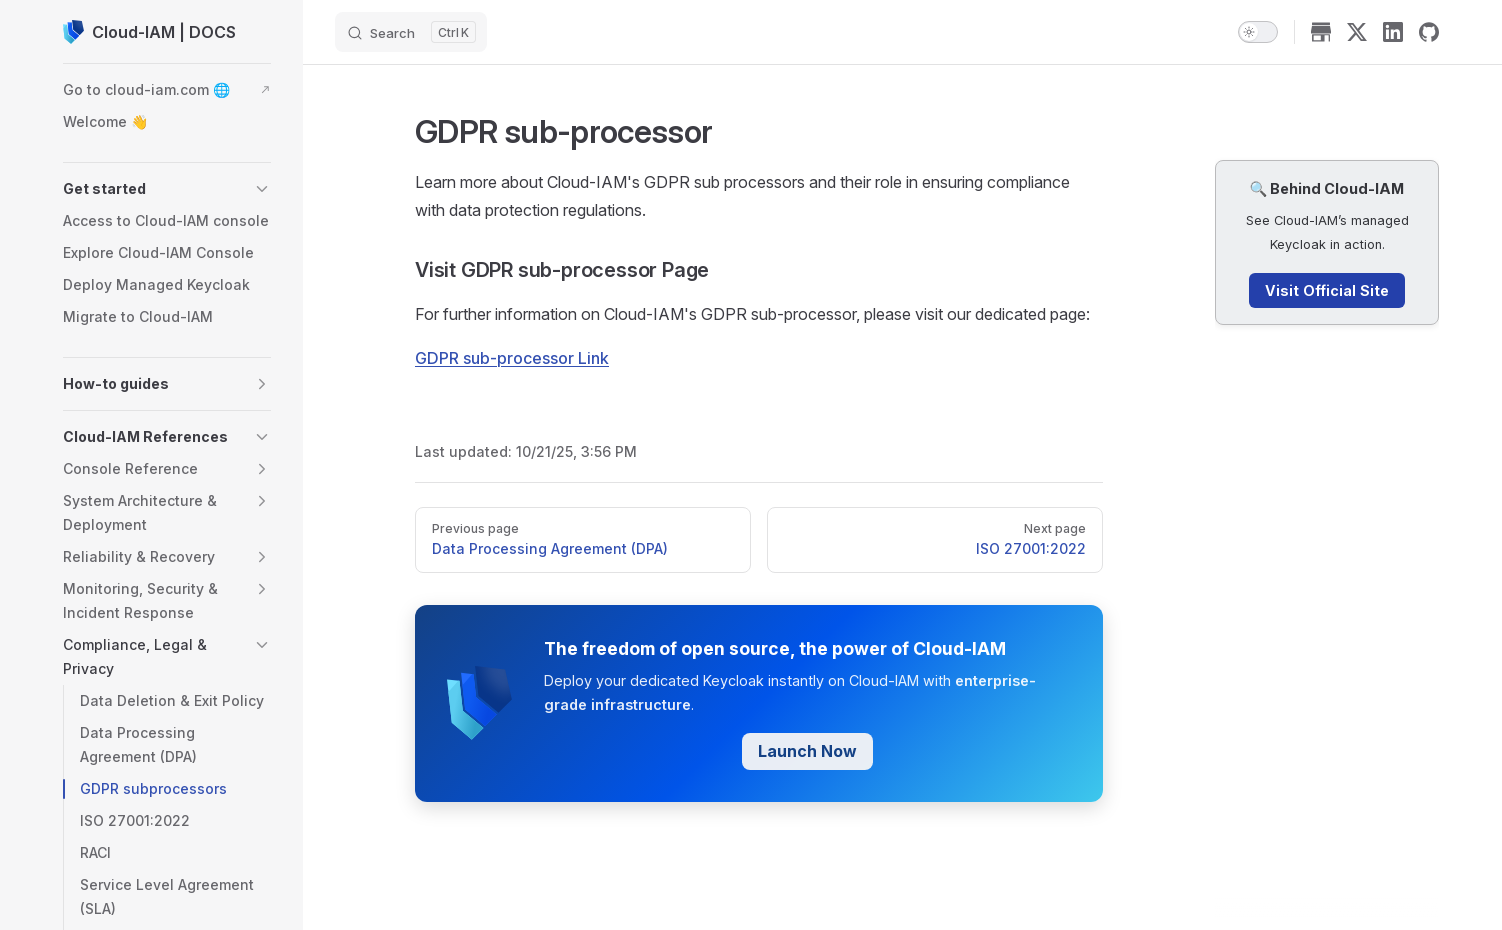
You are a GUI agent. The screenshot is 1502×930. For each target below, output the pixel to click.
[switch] (1258, 32)
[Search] (411, 32)
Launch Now (807, 751)
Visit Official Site (1327, 290)
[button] (167, 189)
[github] (1429, 32)
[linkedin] (1393, 32)
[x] (1357, 32)
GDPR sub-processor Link (512, 358)
